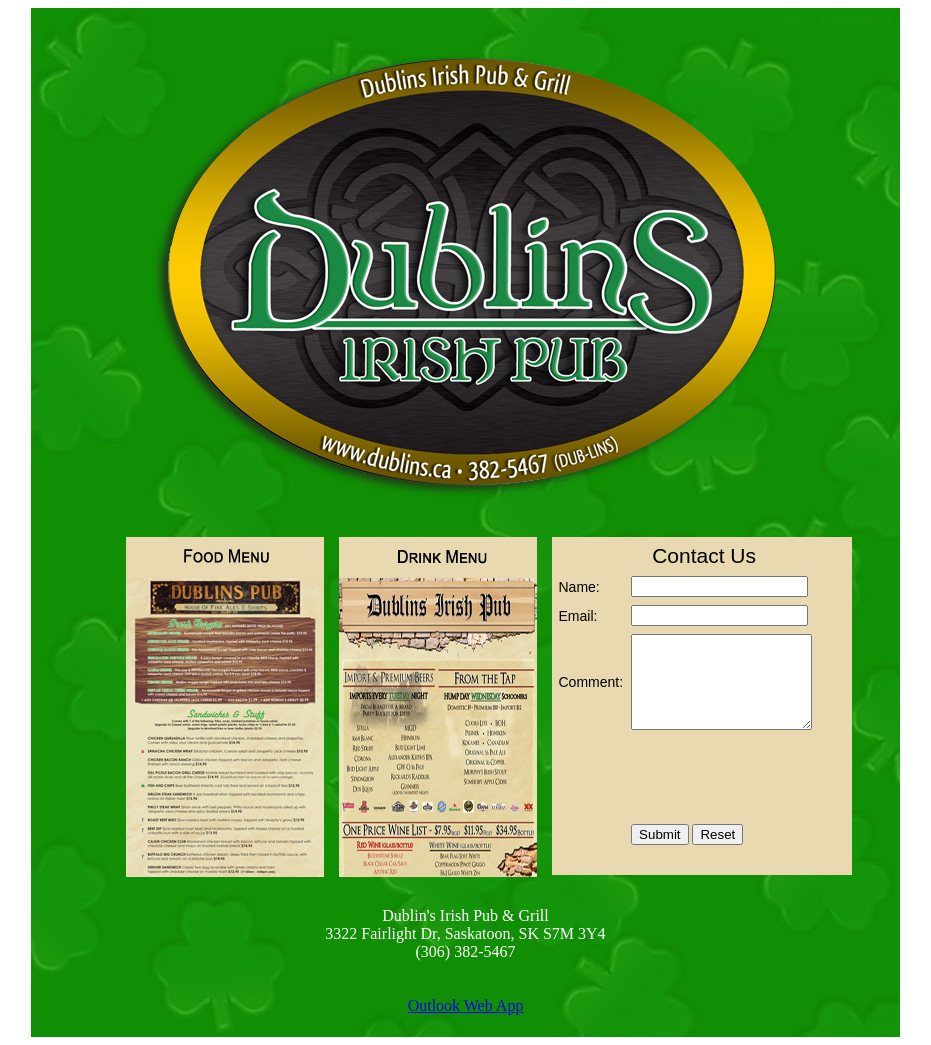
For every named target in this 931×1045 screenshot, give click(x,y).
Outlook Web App (466, 1005)
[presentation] (720, 779)
